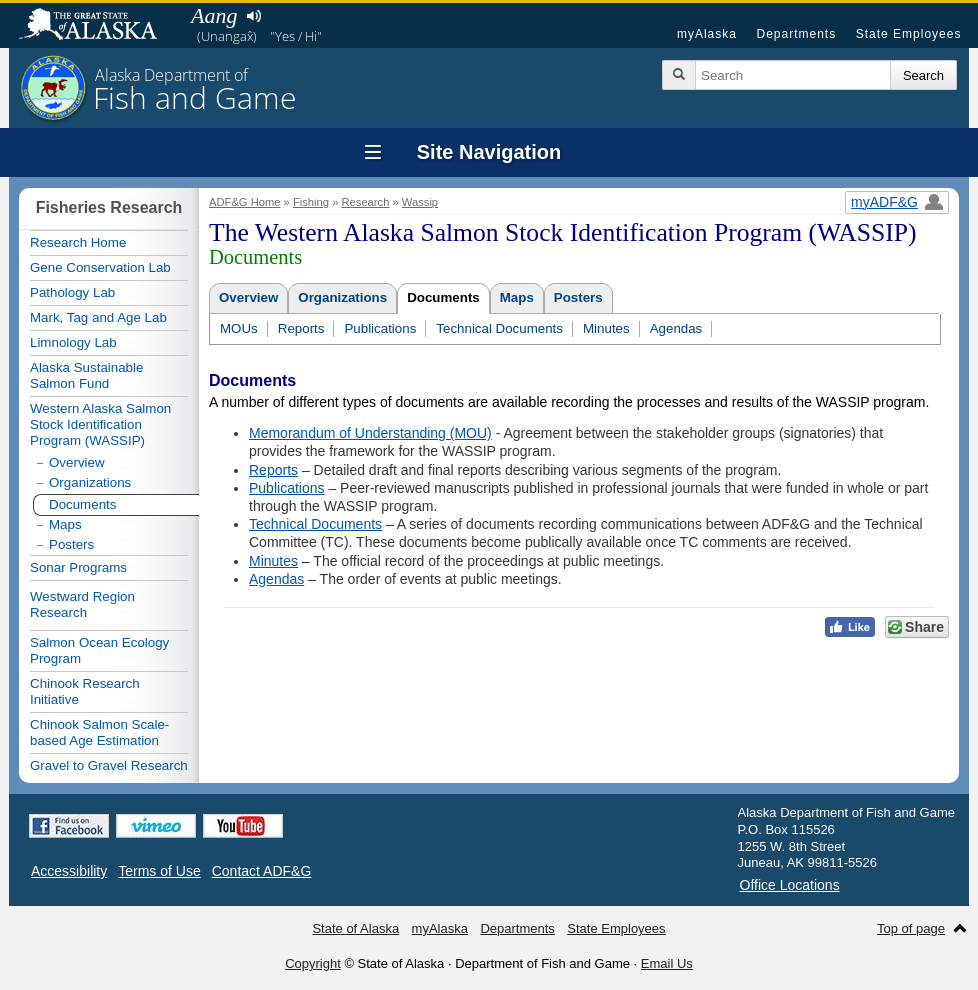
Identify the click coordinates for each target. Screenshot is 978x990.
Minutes (606, 328)
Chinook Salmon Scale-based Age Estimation (99, 732)
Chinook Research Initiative (85, 691)
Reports (301, 328)
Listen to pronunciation (253, 16)
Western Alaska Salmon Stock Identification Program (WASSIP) (100, 424)
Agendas (676, 328)
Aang (214, 15)
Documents (443, 297)
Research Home (78, 242)
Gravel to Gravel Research (109, 765)
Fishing (311, 202)
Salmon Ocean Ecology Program (99, 650)
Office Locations (790, 885)
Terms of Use (159, 871)
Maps (517, 297)
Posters (578, 297)
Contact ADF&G (262, 871)
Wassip (420, 202)
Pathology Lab (72, 292)
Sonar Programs (78, 567)
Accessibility (69, 871)
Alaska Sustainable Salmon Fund (86, 375)
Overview (248, 297)
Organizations (342, 297)
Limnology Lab (73, 342)
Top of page (911, 928)
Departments (796, 34)
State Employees (909, 34)
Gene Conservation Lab (100, 267)
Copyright (313, 963)
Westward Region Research (82, 604)
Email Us (667, 963)
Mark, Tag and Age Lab (98, 317)
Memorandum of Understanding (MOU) (370, 433)
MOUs (239, 328)
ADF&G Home (245, 202)
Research (365, 202)
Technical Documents (499, 328)
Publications (380, 328)
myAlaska (707, 34)
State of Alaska (98, 26)
